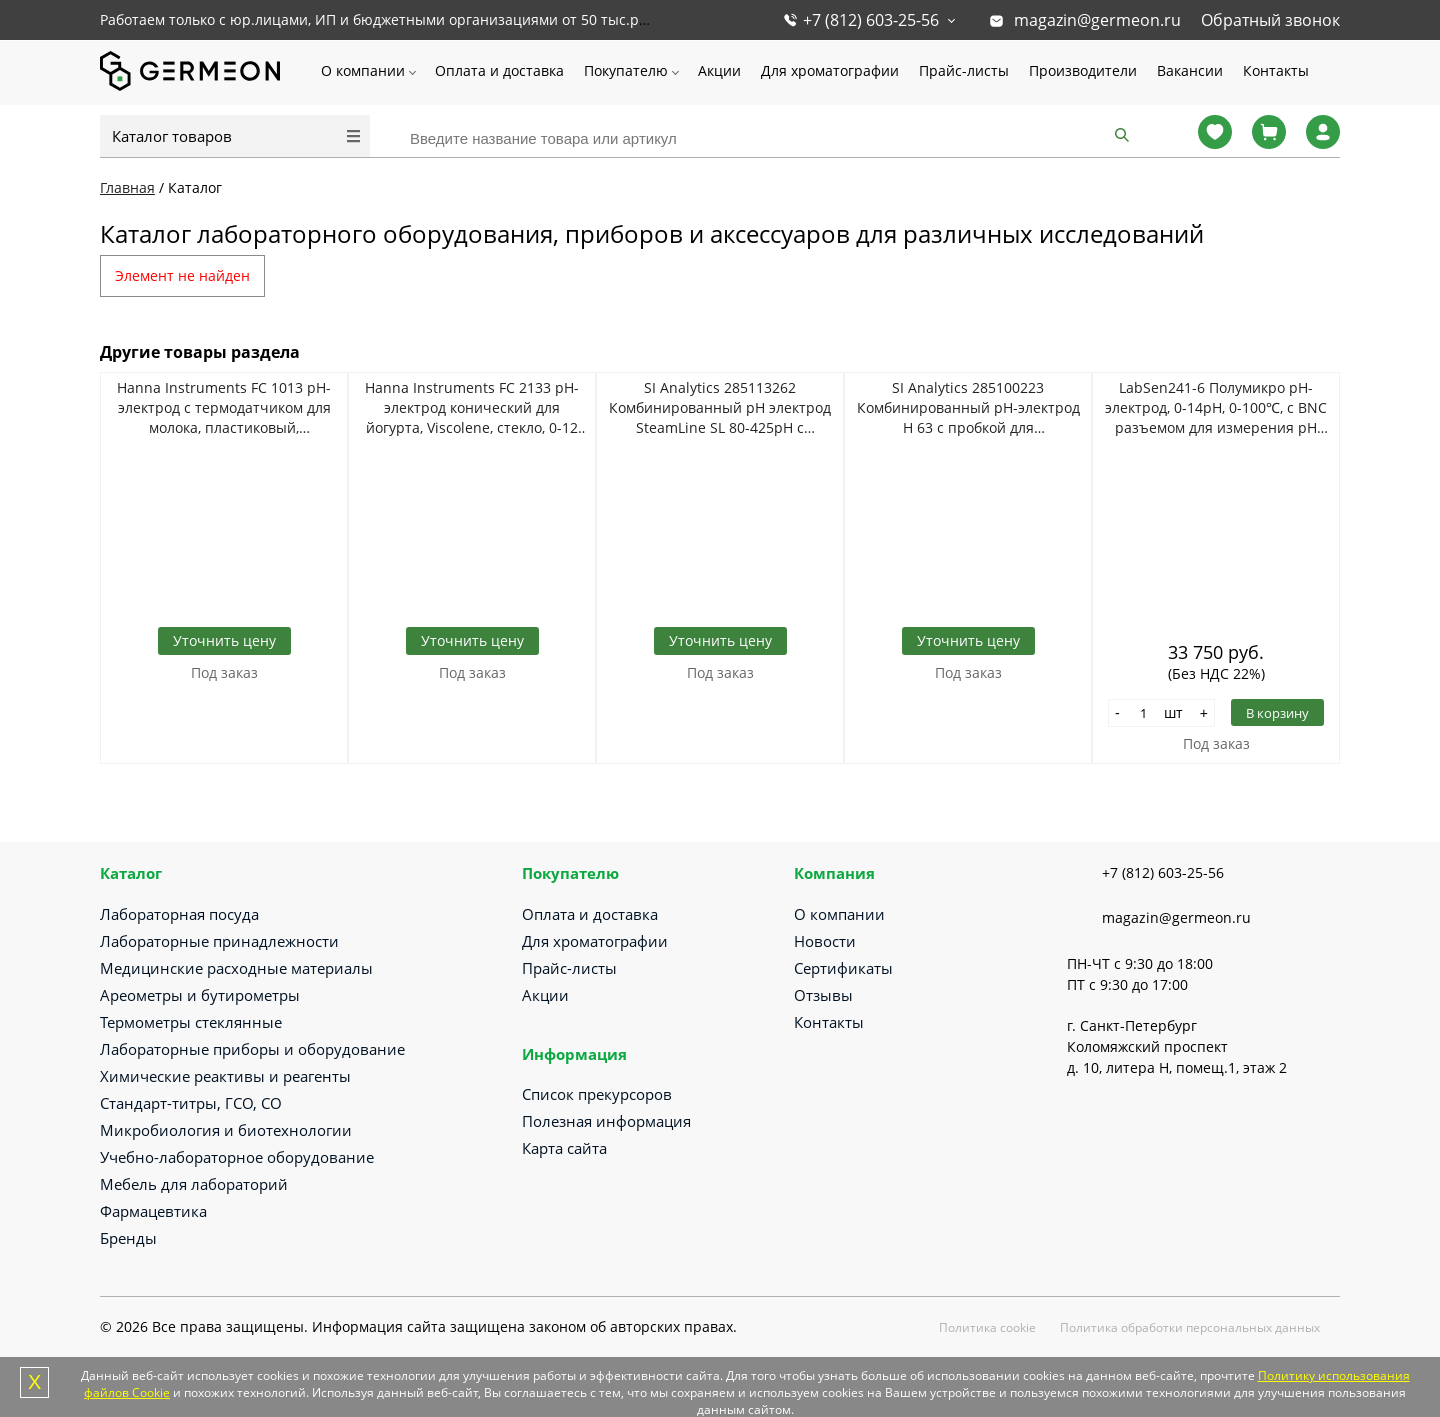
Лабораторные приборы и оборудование (252, 1049)
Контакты (1276, 70)
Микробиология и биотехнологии (226, 1130)
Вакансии (1190, 70)
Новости (825, 941)
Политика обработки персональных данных (1190, 1327)
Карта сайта (564, 1148)
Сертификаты (843, 968)
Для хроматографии (830, 70)
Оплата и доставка (499, 70)
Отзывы (823, 995)
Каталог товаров (172, 136)
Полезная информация (606, 1121)
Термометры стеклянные (191, 1022)
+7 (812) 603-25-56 (871, 20)
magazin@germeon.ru (1097, 20)
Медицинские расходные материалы (236, 968)
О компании (363, 70)
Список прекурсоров (597, 1094)
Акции (719, 70)
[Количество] (1144, 713)
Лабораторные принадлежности (219, 941)
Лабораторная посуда (179, 914)
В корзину (1277, 713)
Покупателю (626, 70)
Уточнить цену (224, 640)
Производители (1083, 70)
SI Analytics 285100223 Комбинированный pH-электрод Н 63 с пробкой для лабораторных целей (968, 408)
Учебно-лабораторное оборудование (237, 1157)
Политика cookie (987, 1327)
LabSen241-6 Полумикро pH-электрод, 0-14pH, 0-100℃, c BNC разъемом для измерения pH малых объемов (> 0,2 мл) (1216, 408)
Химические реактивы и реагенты (225, 1076)
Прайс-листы (964, 70)
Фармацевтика (153, 1211)
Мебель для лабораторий (194, 1184)
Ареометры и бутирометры (200, 995)
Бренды (128, 1238)
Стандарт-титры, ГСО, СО (191, 1103)
